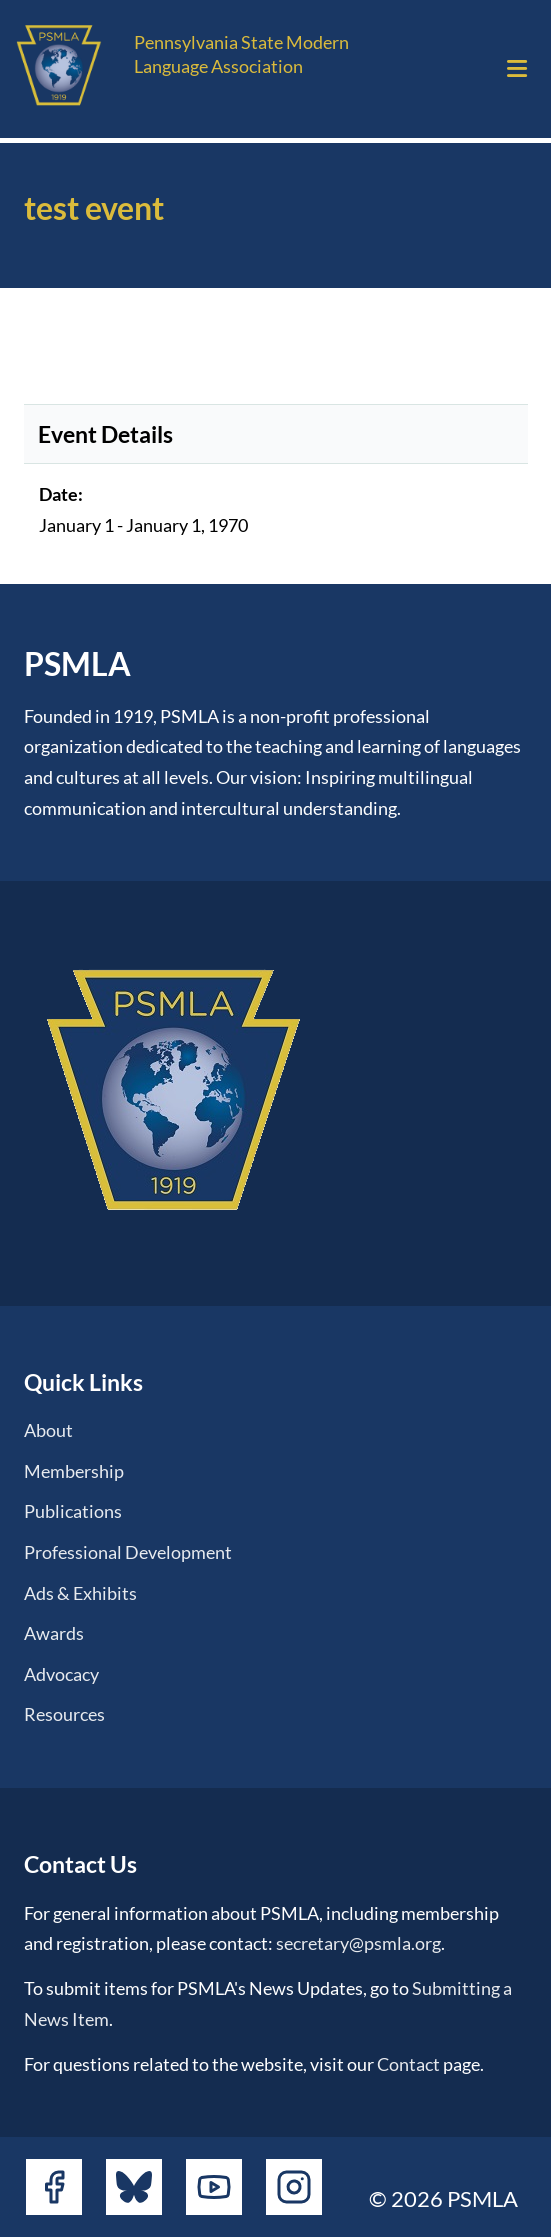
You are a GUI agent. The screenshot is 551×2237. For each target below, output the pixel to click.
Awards (54, 1633)
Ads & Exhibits (80, 1593)
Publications (73, 1511)
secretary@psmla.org (358, 1943)
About (48, 1430)
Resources (64, 1714)
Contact (408, 2064)
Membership (74, 1471)
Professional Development (128, 1552)
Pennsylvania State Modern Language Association (241, 54)
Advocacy (61, 1674)
